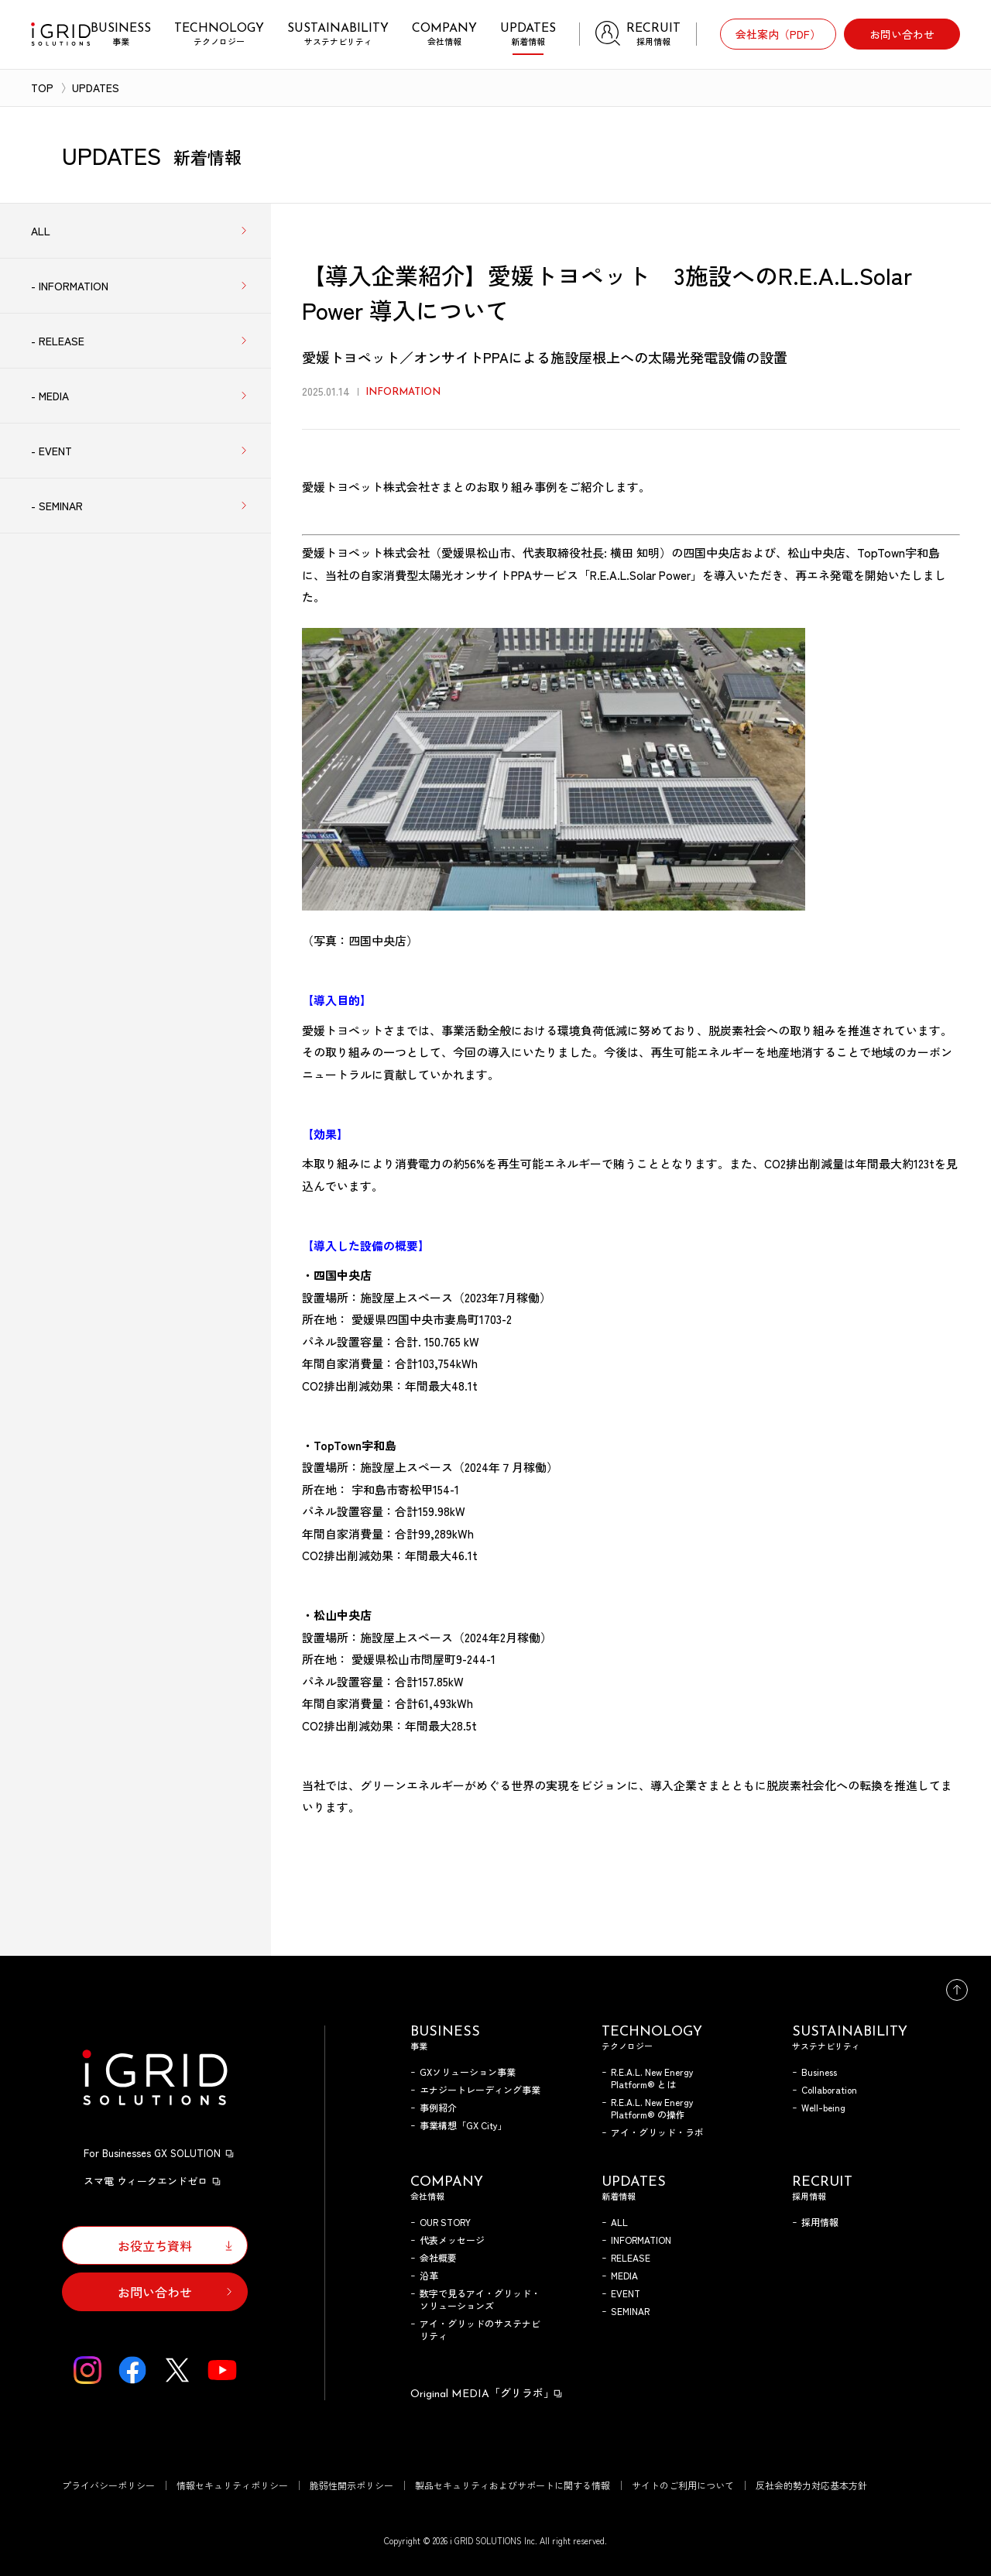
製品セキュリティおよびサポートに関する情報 (512, 2485)
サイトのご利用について (683, 2485)
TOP (42, 87)
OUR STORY (445, 2221)
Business (819, 2071)
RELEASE (630, 2257)
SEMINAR (630, 2310)
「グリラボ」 (487, 2392)
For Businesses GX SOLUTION (159, 2153)
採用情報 (819, 2221)
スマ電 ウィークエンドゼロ (153, 2180)
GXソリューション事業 (468, 2071)
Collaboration (829, 2089)
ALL (619, 2221)
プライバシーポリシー (108, 2485)
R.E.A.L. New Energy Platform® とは (652, 2078)
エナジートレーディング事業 (480, 2089)
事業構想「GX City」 (463, 2125)
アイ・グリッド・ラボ (657, 2132)
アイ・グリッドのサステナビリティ (480, 2329)
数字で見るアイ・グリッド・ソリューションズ (480, 2299)
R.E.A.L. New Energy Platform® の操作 (652, 2108)
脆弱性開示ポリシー (351, 2485)
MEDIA (624, 2275)
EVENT (625, 2293)
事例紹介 (438, 2107)
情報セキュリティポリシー (232, 2485)
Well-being (823, 2107)
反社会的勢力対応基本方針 (811, 2485)
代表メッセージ (452, 2239)
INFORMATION (641, 2239)
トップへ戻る (957, 1990)
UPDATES (95, 87)
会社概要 (438, 2257)
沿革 (429, 2275)
